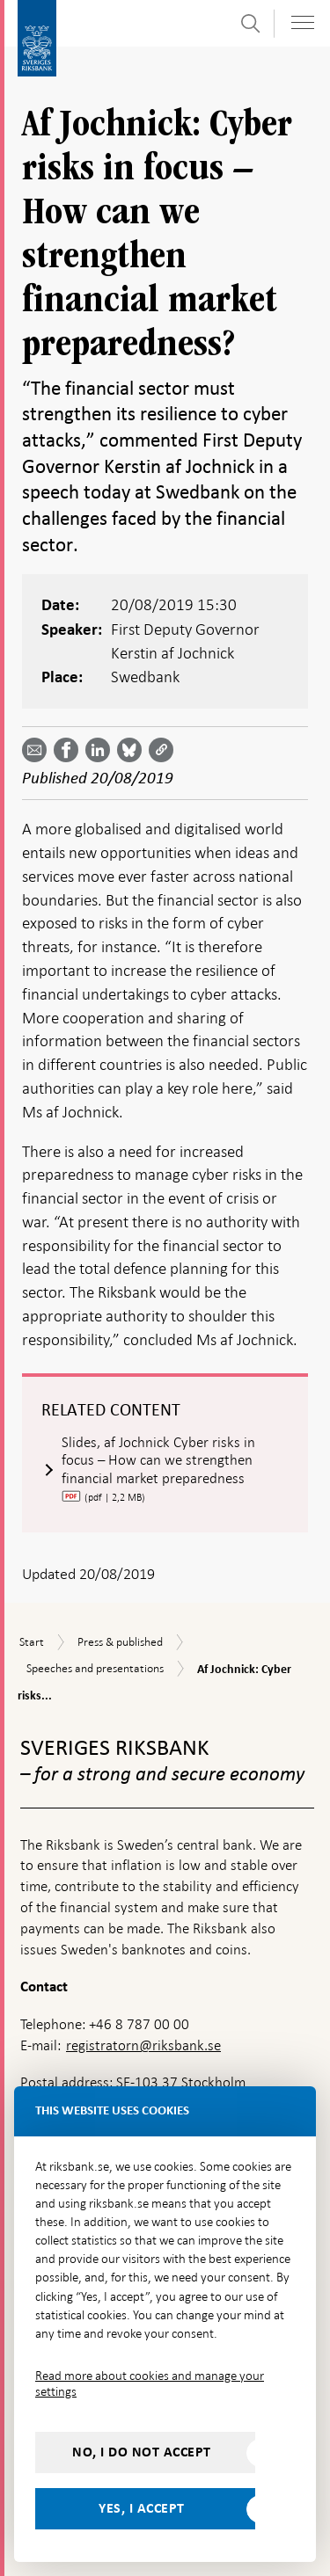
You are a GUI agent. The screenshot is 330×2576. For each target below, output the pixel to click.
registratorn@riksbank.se (143, 2045)
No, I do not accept (141, 2452)
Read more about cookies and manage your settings (149, 2383)
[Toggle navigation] (302, 22)
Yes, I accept (142, 2508)
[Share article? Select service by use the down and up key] (101, 750)
